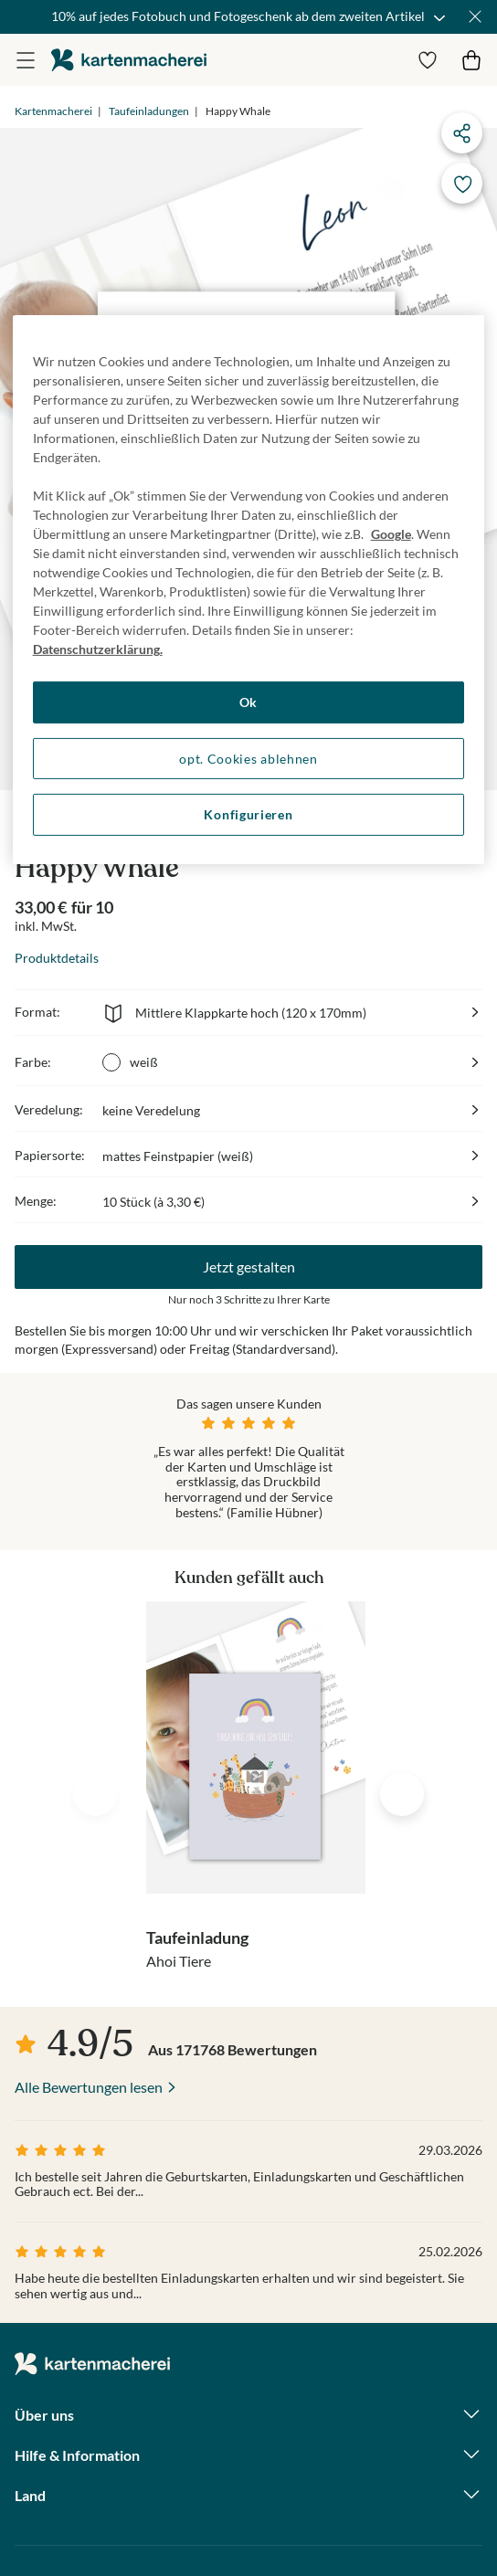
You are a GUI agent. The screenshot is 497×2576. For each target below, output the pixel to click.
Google (391, 534)
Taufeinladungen (149, 111)
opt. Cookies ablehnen (248, 757)
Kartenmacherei (53, 111)
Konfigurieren (248, 814)
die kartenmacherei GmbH (128, 59)
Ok (248, 702)
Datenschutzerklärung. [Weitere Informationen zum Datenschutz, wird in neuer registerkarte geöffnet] (98, 649)
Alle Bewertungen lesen (89, 2087)
